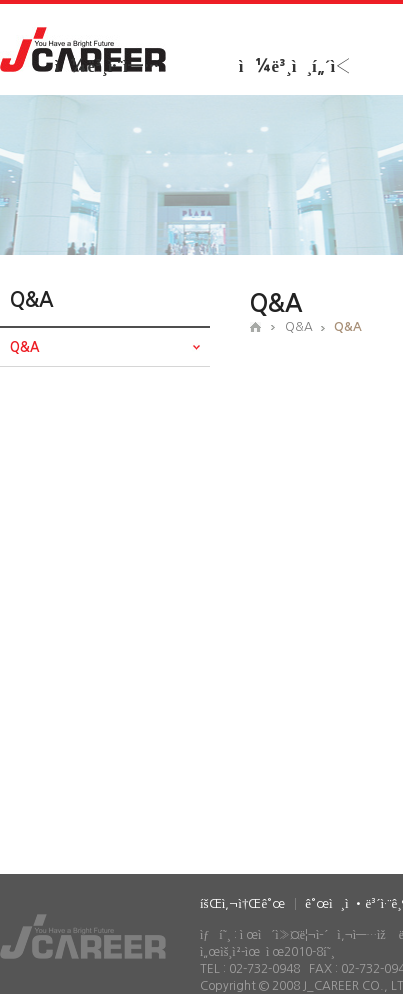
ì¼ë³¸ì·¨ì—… (107, 66)
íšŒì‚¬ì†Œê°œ (242, 903)
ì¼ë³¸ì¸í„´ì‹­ (295, 66)
